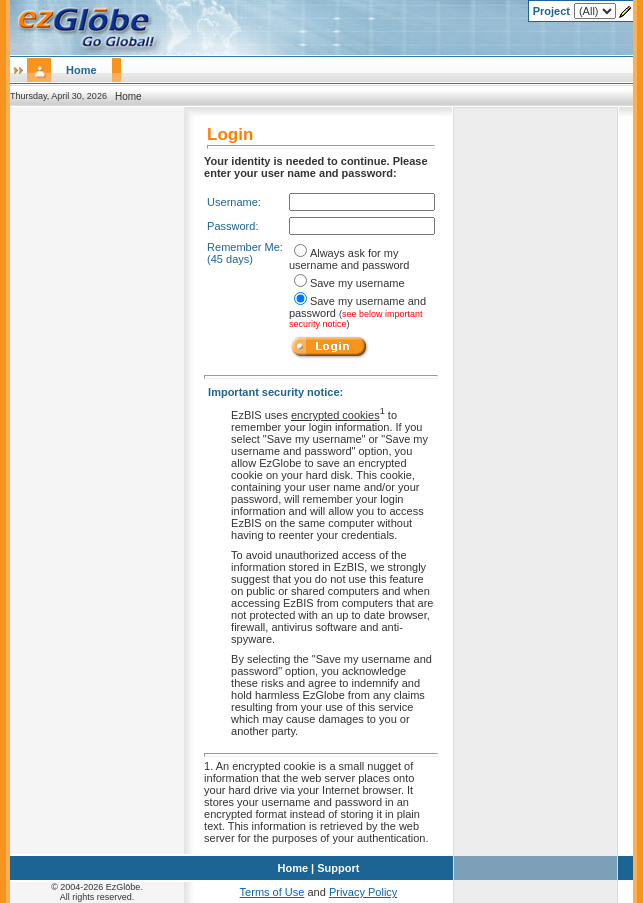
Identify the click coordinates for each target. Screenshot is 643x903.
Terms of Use (272, 892)
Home (81, 70)
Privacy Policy (363, 892)
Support (338, 868)
